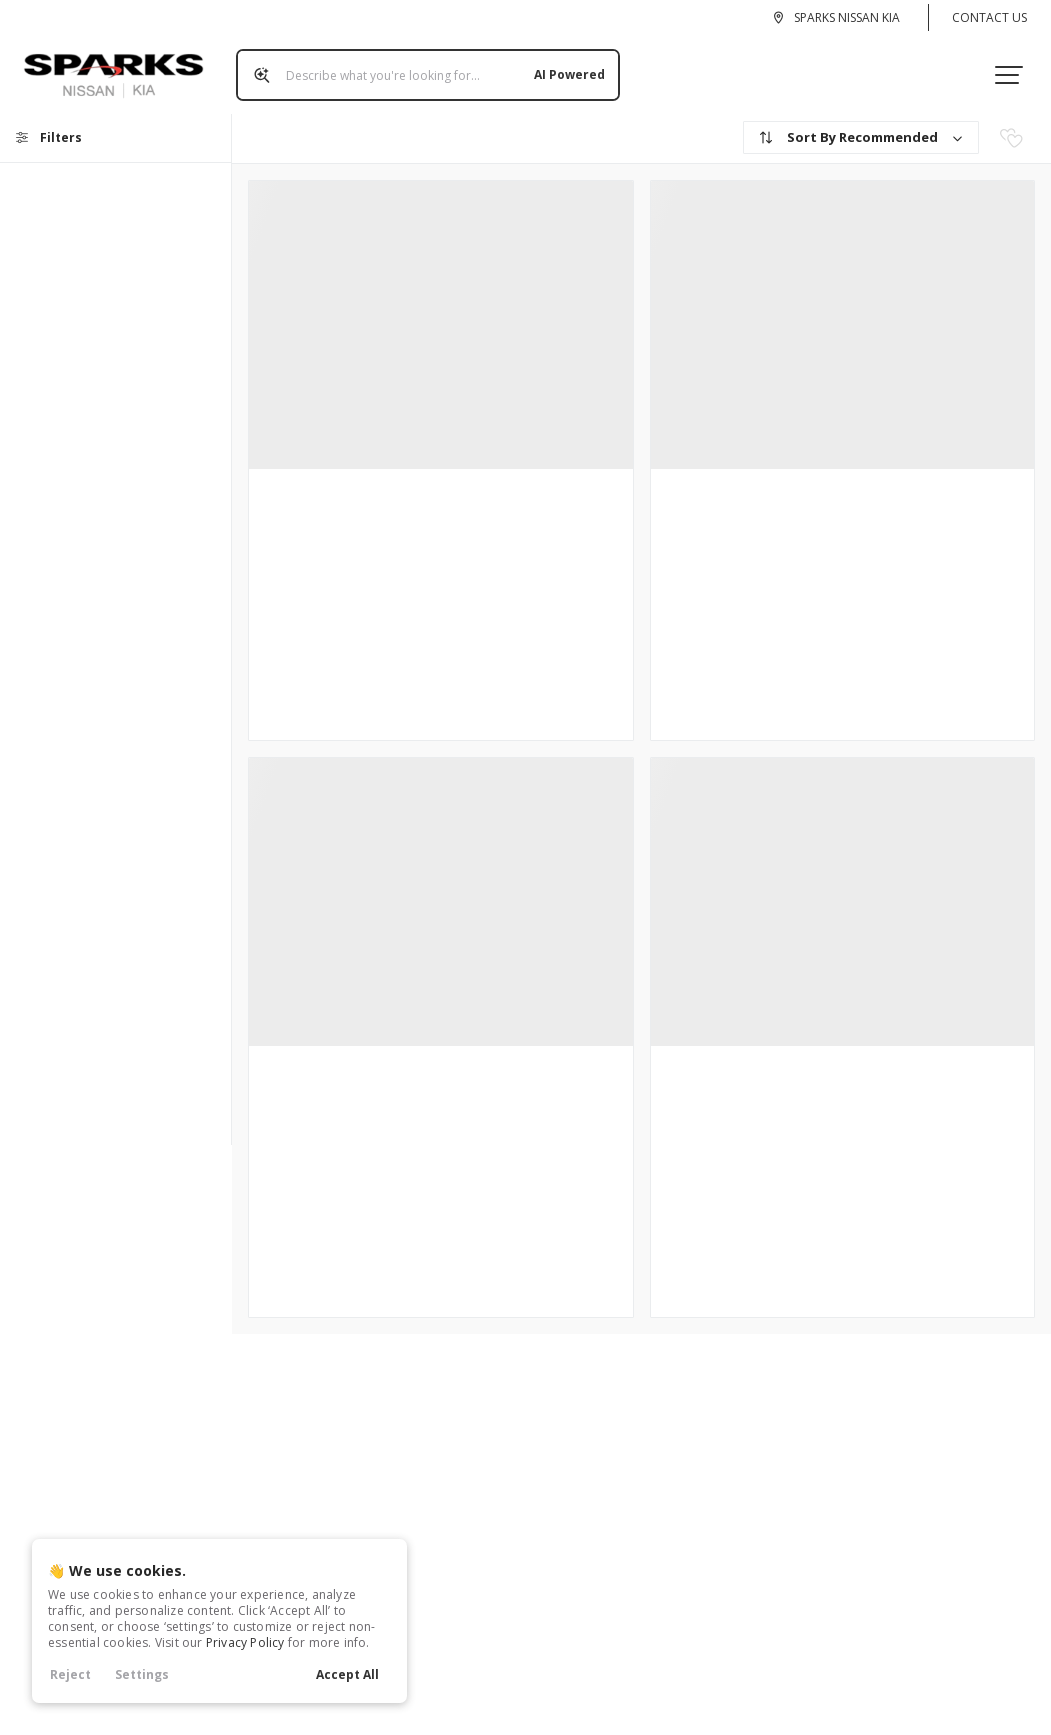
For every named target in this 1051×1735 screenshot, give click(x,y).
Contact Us (989, 17)
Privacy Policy (245, 1642)
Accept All (347, 1674)
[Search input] (420, 67)
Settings (142, 1674)
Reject (70, 1674)
